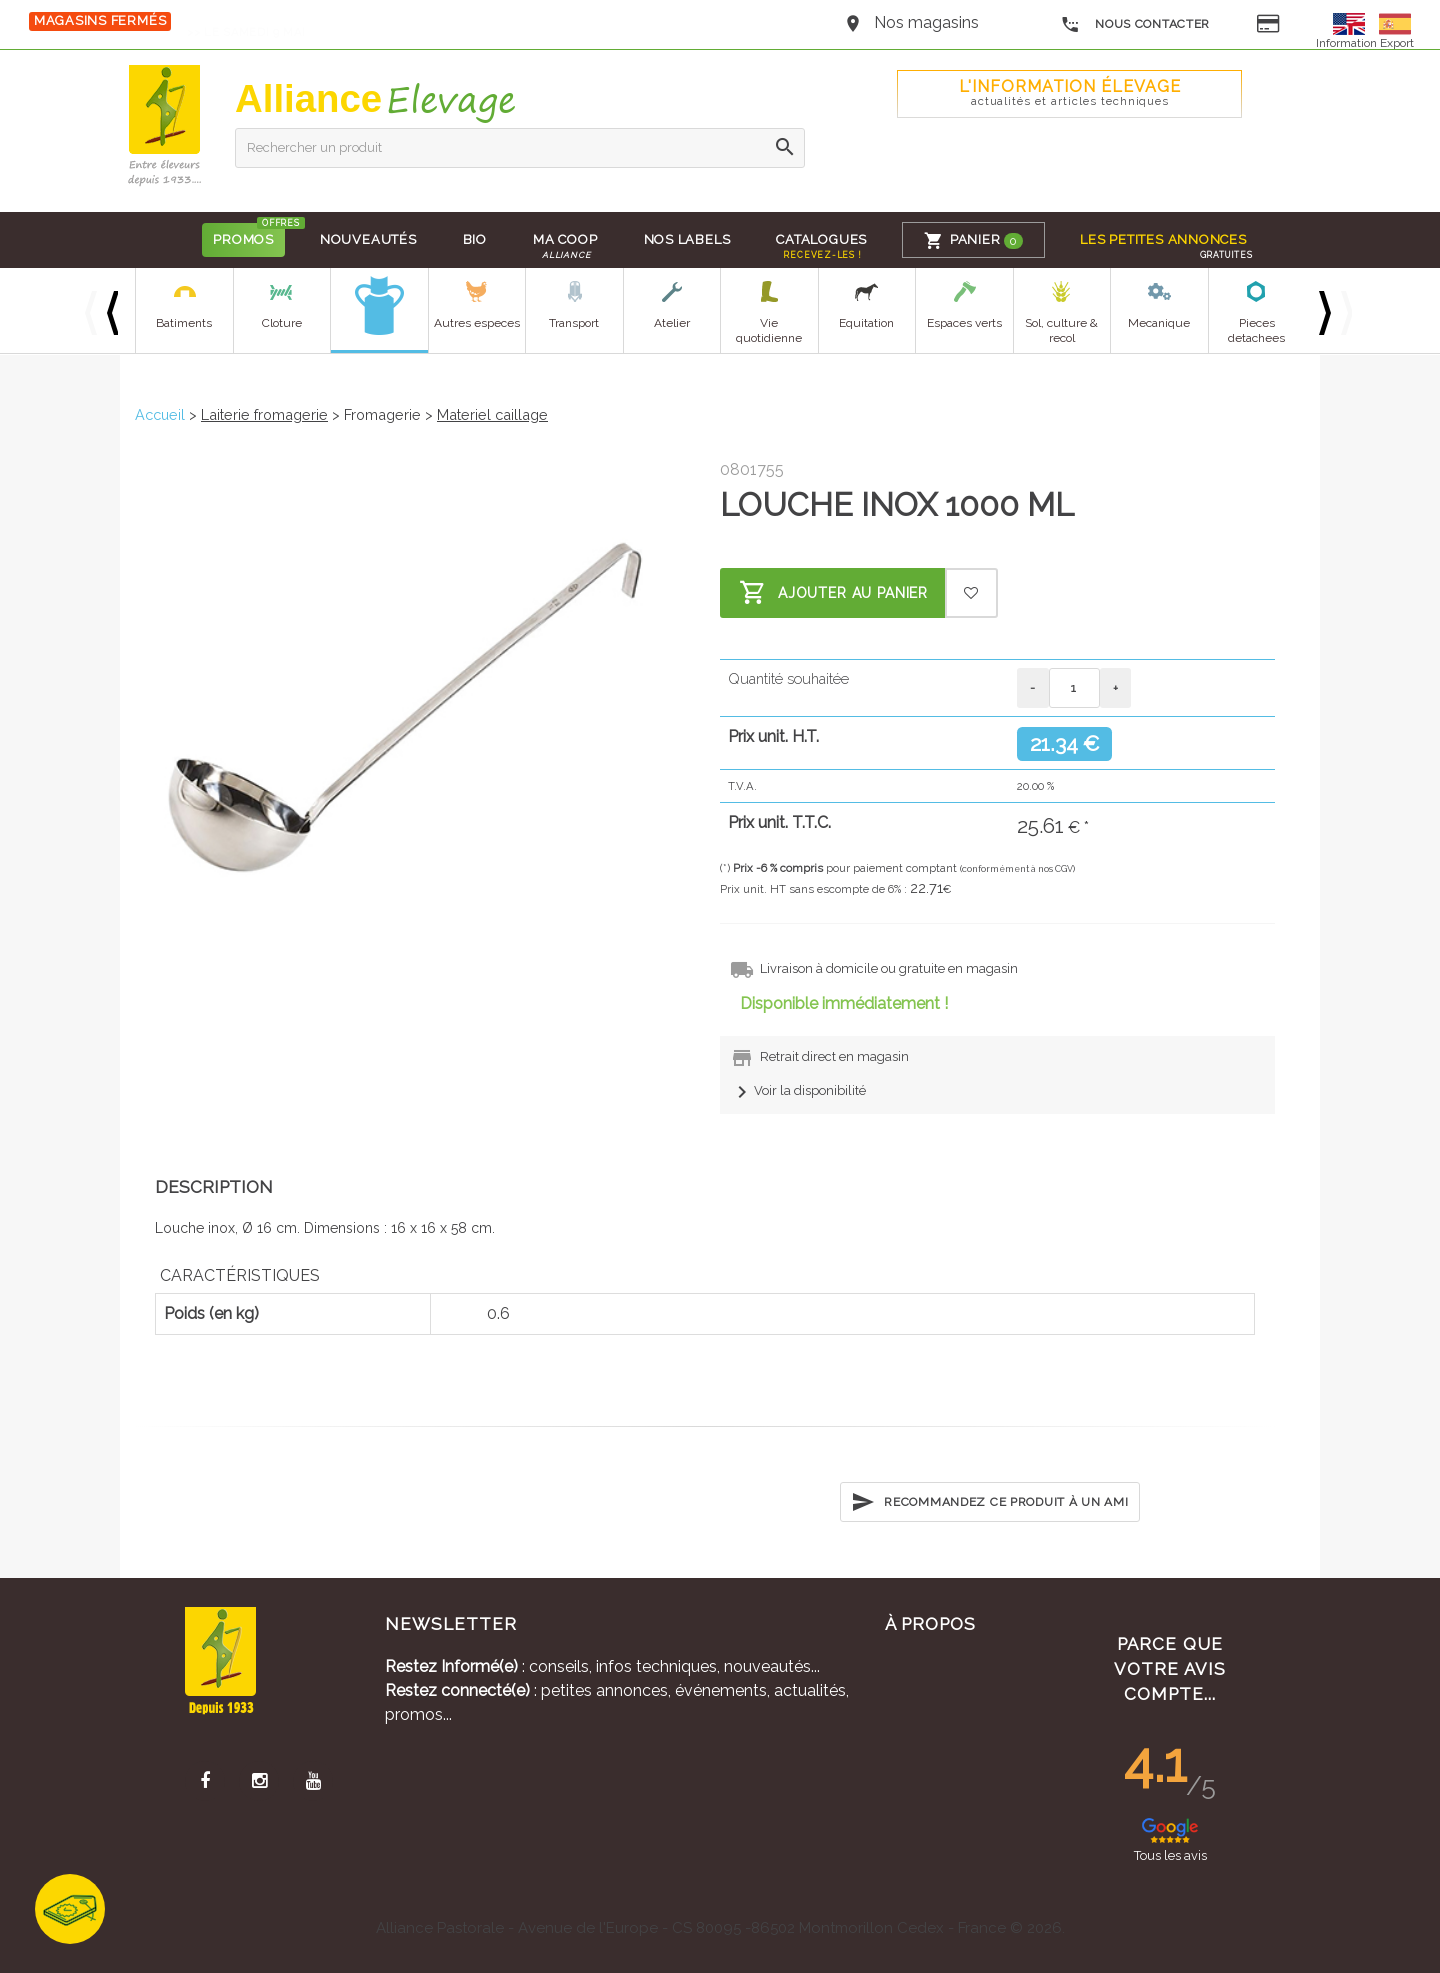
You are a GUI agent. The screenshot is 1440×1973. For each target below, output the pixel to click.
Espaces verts (964, 323)
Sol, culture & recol (1061, 330)
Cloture (282, 323)
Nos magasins (926, 22)
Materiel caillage (492, 414)
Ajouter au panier (833, 593)
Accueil (160, 414)
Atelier (672, 323)
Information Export (1365, 43)
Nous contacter (1135, 25)
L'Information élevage (1070, 92)
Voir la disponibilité (798, 1090)
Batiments (184, 323)
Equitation (866, 323)
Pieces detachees (1256, 330)
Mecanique (1159, 323)
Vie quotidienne (769, 330)
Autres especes (477, 323)
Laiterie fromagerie (264, 414)
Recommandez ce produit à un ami (989, 1502)
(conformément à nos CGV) (1017, 869)
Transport (574, 323)
